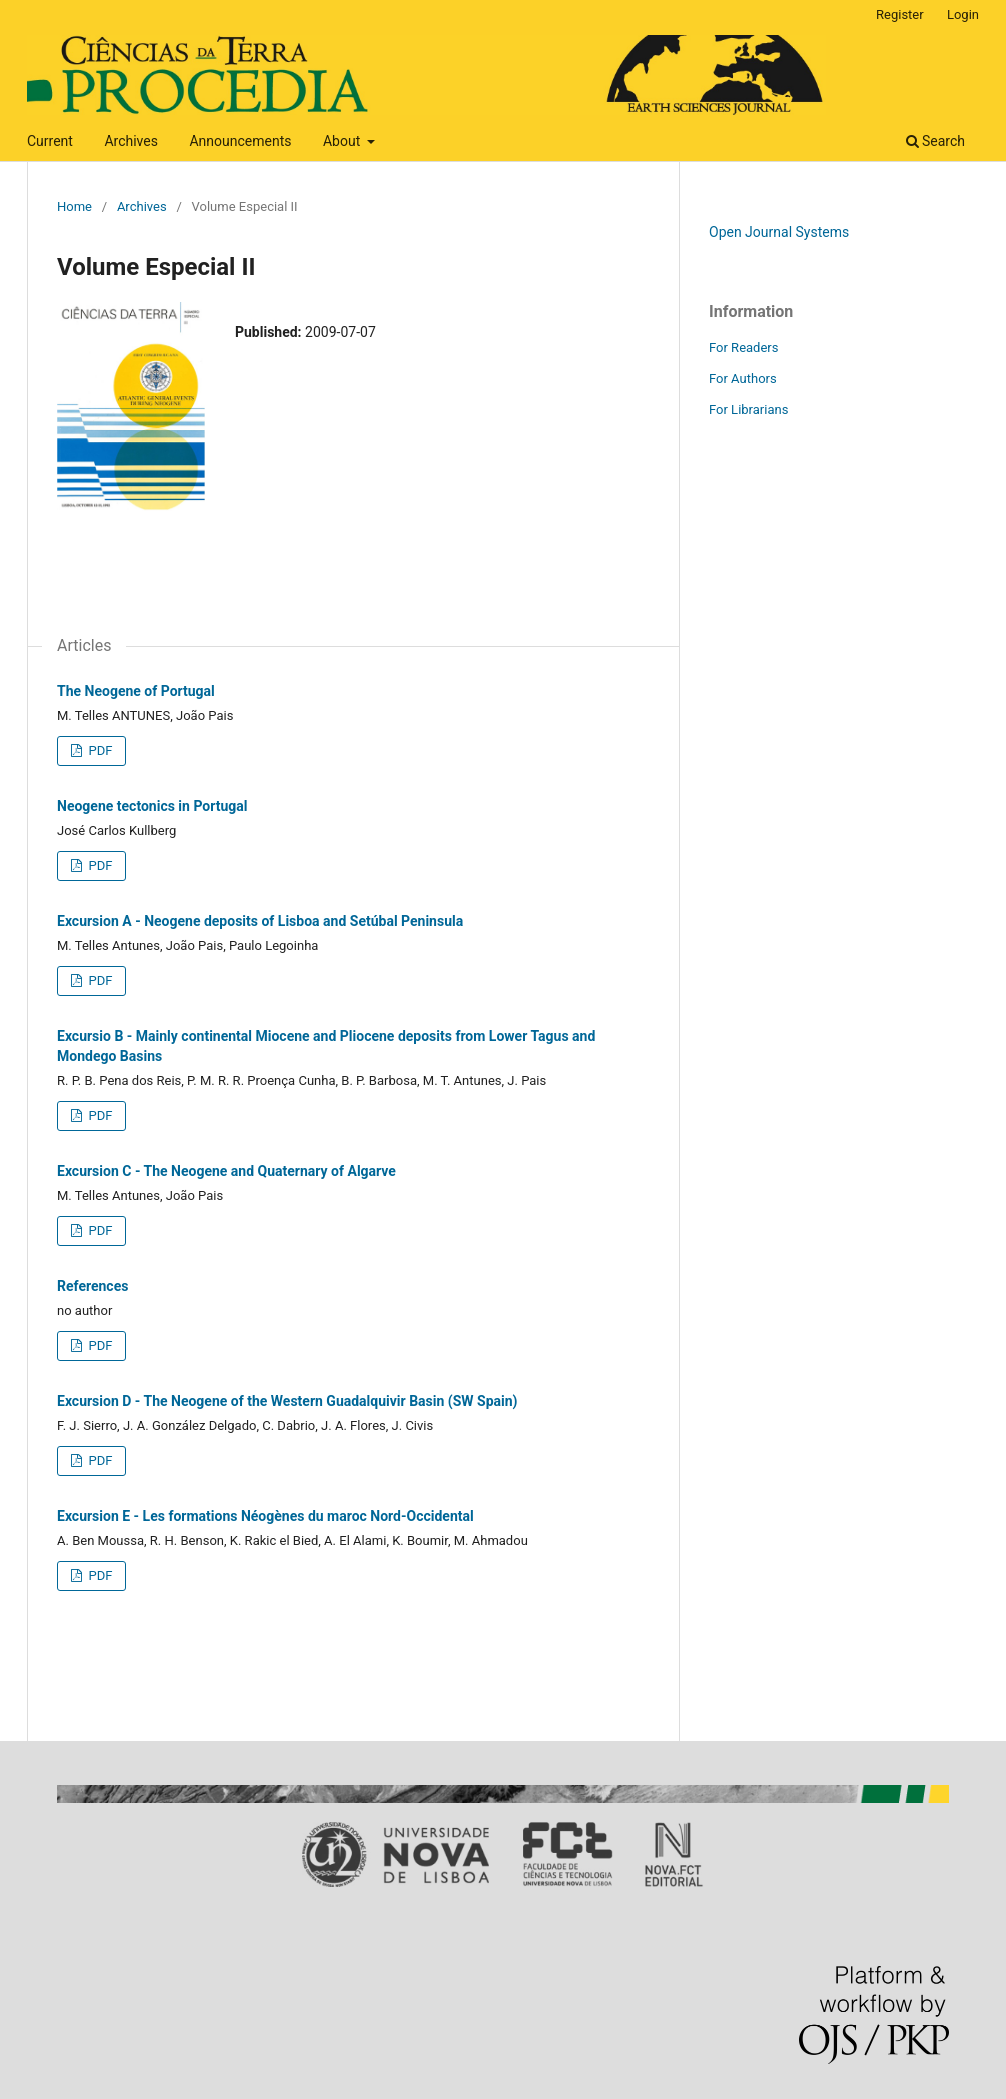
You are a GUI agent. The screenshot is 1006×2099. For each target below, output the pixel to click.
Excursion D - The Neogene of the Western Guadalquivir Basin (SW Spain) (287, 1401)
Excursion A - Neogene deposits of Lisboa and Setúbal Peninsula (260, 921)
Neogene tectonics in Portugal (152, 806)
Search (935, 141)
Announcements (240, 141)
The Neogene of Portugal (136, 691)
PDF (98, 750)
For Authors (743, 378)
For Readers (744, 347)
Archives (131, 141)
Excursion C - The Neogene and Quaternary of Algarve (226, 1171)
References (92, 1286)
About (343, 141)
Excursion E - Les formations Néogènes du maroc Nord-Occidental (265, 1516)
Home (74, 206)
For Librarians (748, 409)
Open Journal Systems (779, 232)
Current (50, 141)
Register (900, 14)
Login (963, 14)
